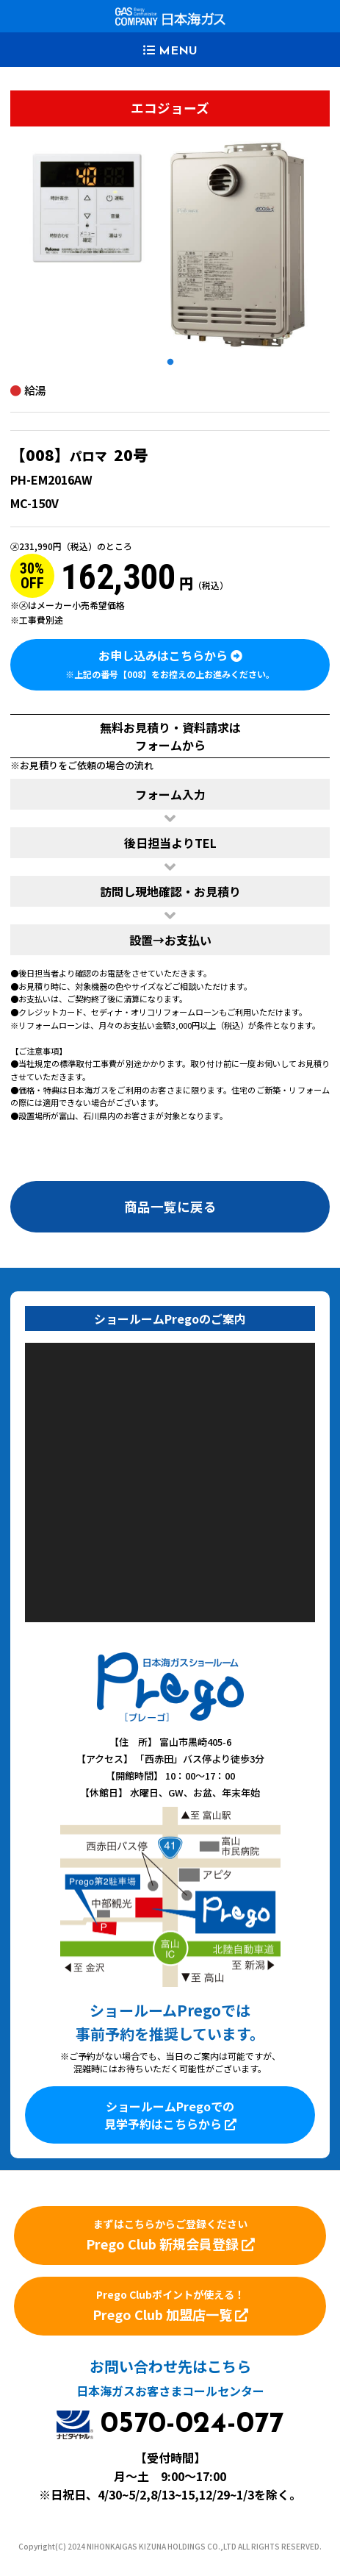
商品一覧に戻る (170, 1206)
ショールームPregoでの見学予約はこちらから (170, 2115)
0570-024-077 (192, 2424)
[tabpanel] (170, 245)
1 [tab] (170, 362)
